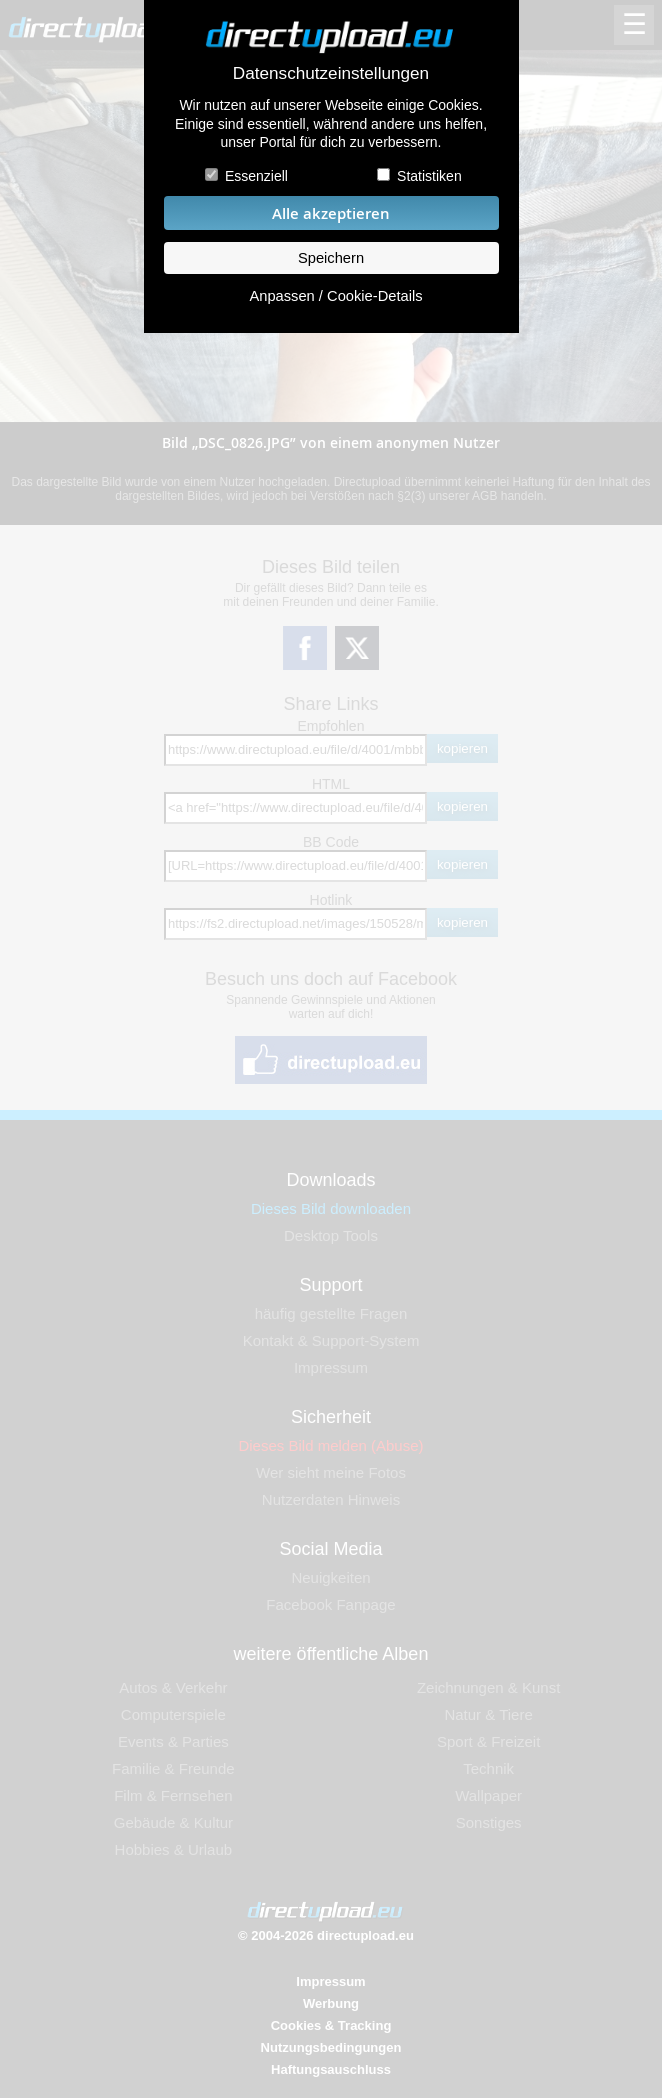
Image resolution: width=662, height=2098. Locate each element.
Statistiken (429, 176)
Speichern (331, 258)
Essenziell (256, 176)
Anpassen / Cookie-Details (335, 296)
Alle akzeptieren (331, 213)
